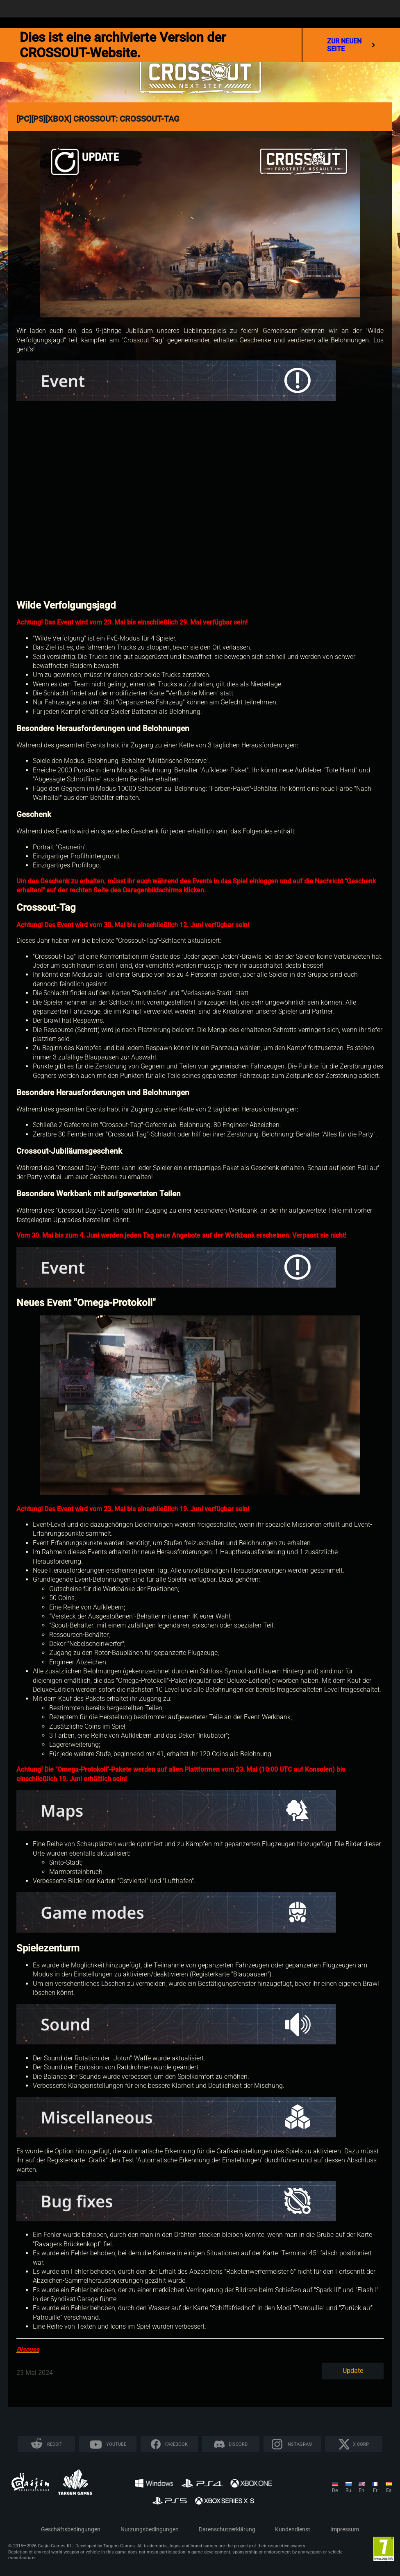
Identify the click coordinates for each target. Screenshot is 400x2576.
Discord (238, 2444)
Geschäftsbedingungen (70, 2529)
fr (375, 2490)
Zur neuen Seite (351, 45)
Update (353, 2371)
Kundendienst (292, 2529)
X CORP (361, 2444)
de (335, 2490)
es (388, 2490)
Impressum (344, 2529)
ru (348, 2490)
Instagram (299, 2444)
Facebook (176, 2444)
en (361, 2490)
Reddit (54, 2444)
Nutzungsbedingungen (149, 2529)
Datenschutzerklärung (227, 2529)
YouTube (116, 2444)
